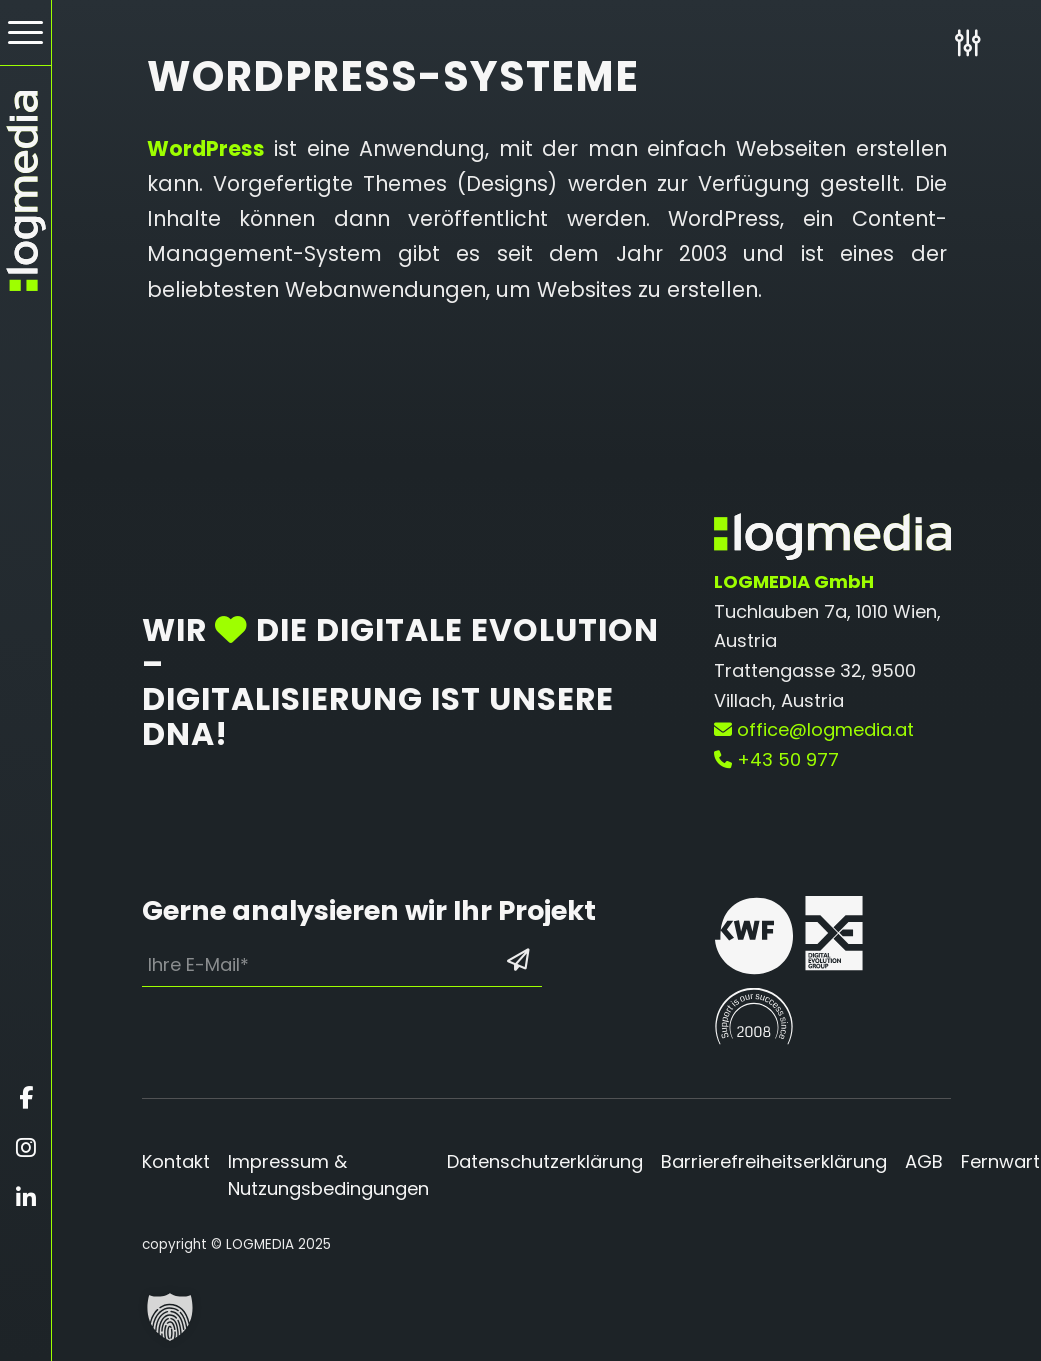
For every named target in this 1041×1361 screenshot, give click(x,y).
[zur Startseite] (25, 191)
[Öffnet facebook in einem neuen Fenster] (25, 1098)
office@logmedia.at (814, 729)
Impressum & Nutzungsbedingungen (328, 1175)
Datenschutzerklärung (545, 1161)
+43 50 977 (776, 759)
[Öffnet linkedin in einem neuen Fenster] (25, 1198)
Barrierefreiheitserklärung (774, 1161)
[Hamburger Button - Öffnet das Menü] (25, 32)
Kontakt (176, 1161)
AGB (924, 1161)
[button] (170, 1317)
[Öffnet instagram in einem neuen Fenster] (25, 1148)
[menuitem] (25, 33)
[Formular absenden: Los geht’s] (518, 960)
